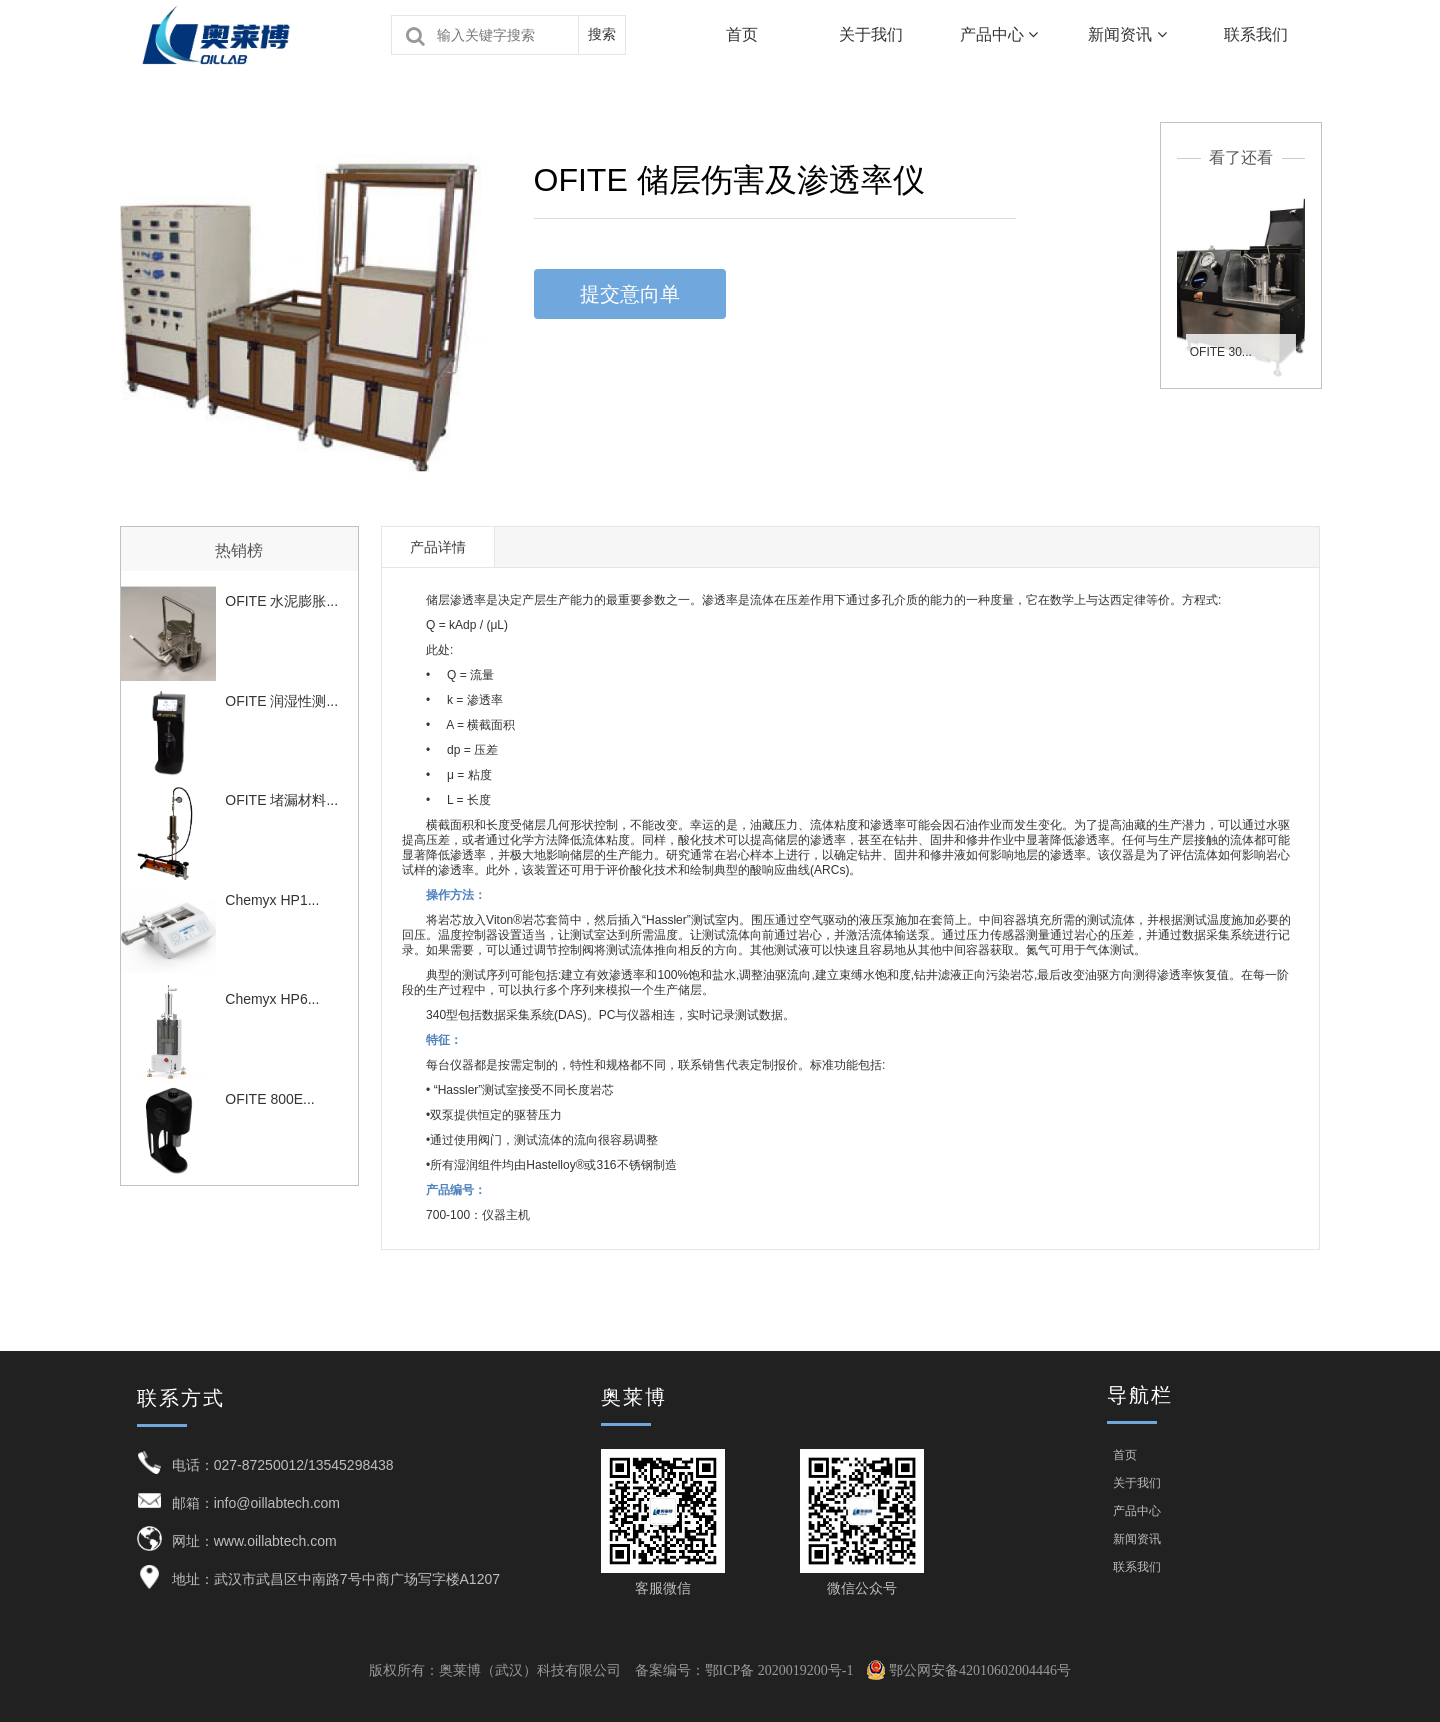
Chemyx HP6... (272, 999)
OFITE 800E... (269, 1099)
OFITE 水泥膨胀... (281, 601)
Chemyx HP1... (272, 900)
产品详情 (438, 547)
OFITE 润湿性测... (281, 701)
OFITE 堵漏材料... (281, 800)
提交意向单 (630, 294)
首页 (742, 34)
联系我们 (1256, 34)
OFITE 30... (1221, 352)
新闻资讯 (1127, 34)
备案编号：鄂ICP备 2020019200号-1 (744, 1670)
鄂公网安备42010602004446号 (969, 1670)
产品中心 (999, 34)
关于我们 (871, 34)
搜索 (602, 34)
